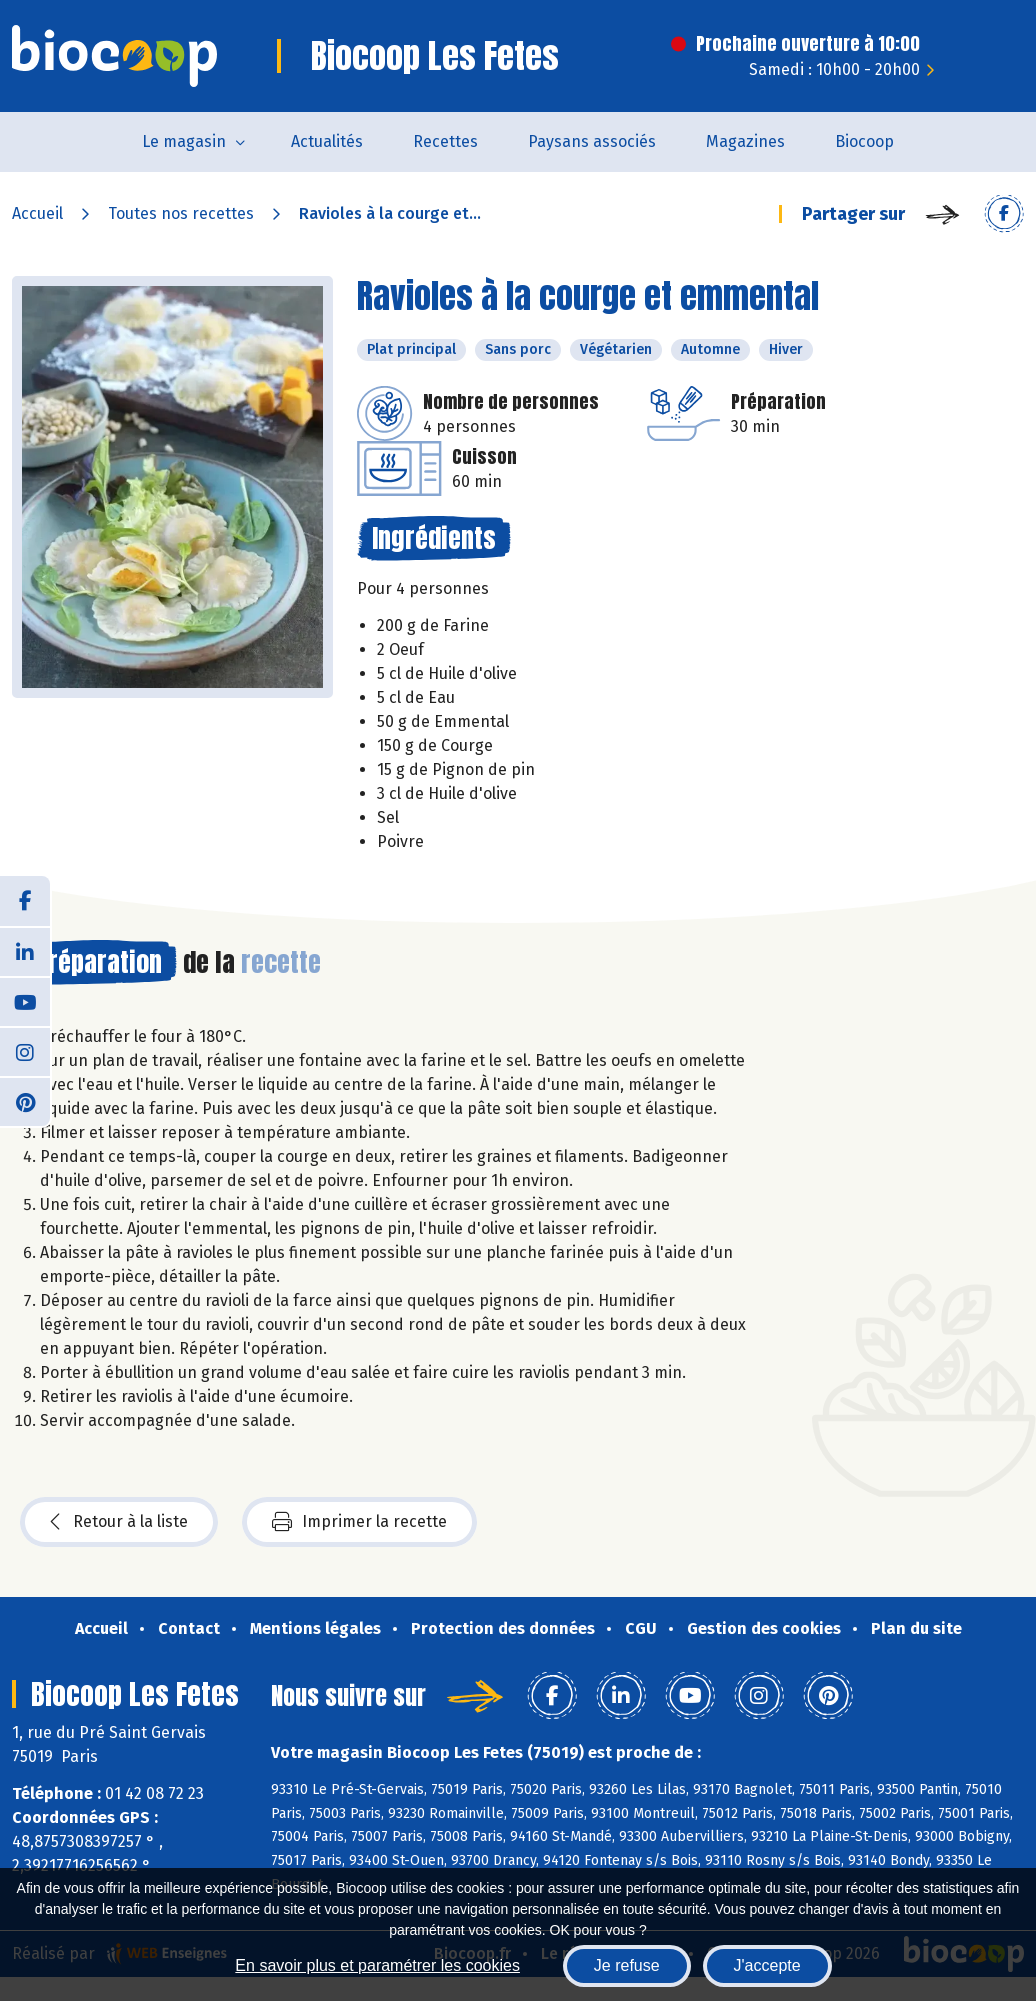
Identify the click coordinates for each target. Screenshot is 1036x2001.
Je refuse (627, 1965)
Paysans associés (592, 141)
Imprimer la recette (359, 1522)
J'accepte (767, 1965)
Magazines (745, 141)
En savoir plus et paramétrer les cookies (377, 1965)
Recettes (445, 141)
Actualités (327, 141)
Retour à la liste (119, 1522)
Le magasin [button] (184, 141)
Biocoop (864, 141)
